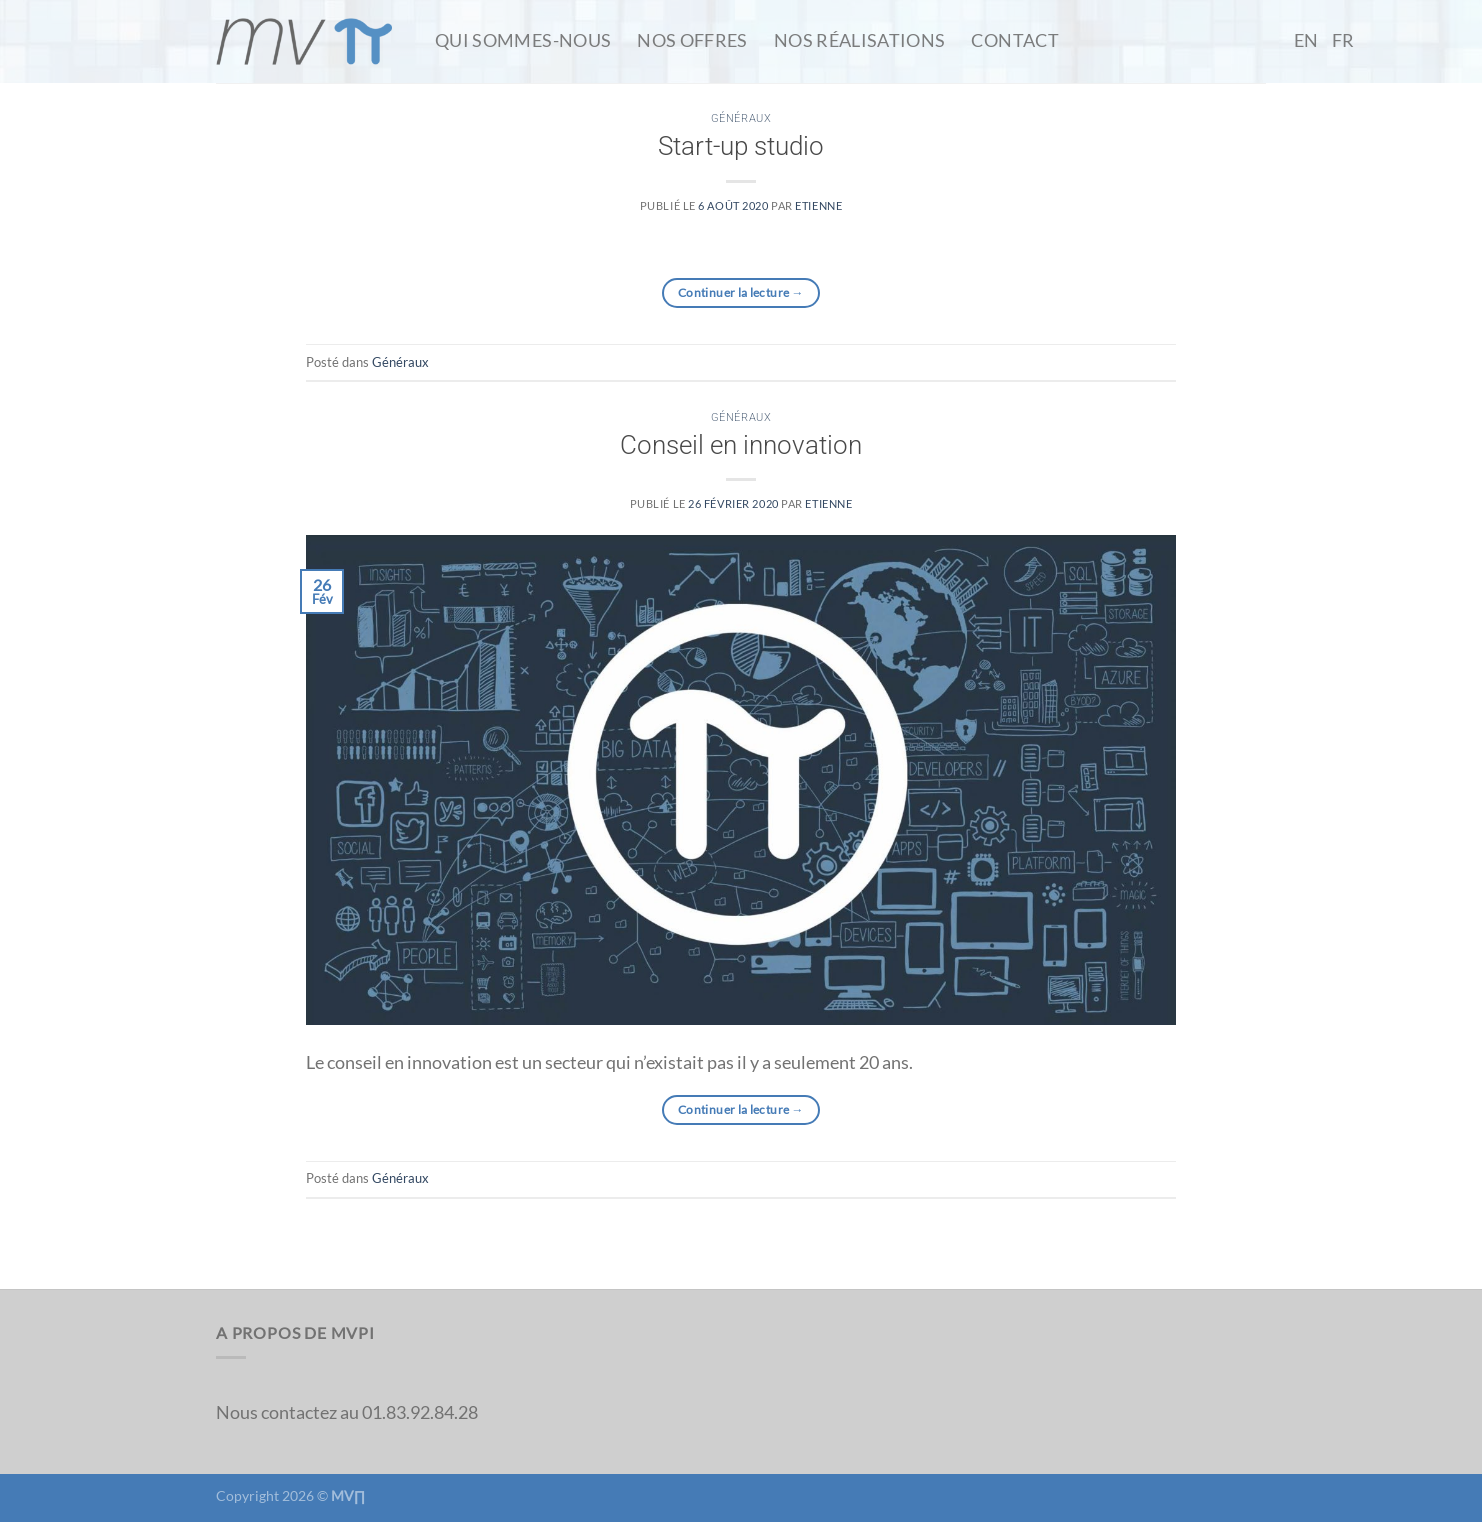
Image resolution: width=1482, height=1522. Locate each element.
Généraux (741, 118)
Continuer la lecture (741, 292)
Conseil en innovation (741, 445)
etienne (818, 205)
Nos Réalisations (860, 40)
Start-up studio (741, 146)
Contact (1014, 40)
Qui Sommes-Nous (523, 40)
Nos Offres (692, 40)
